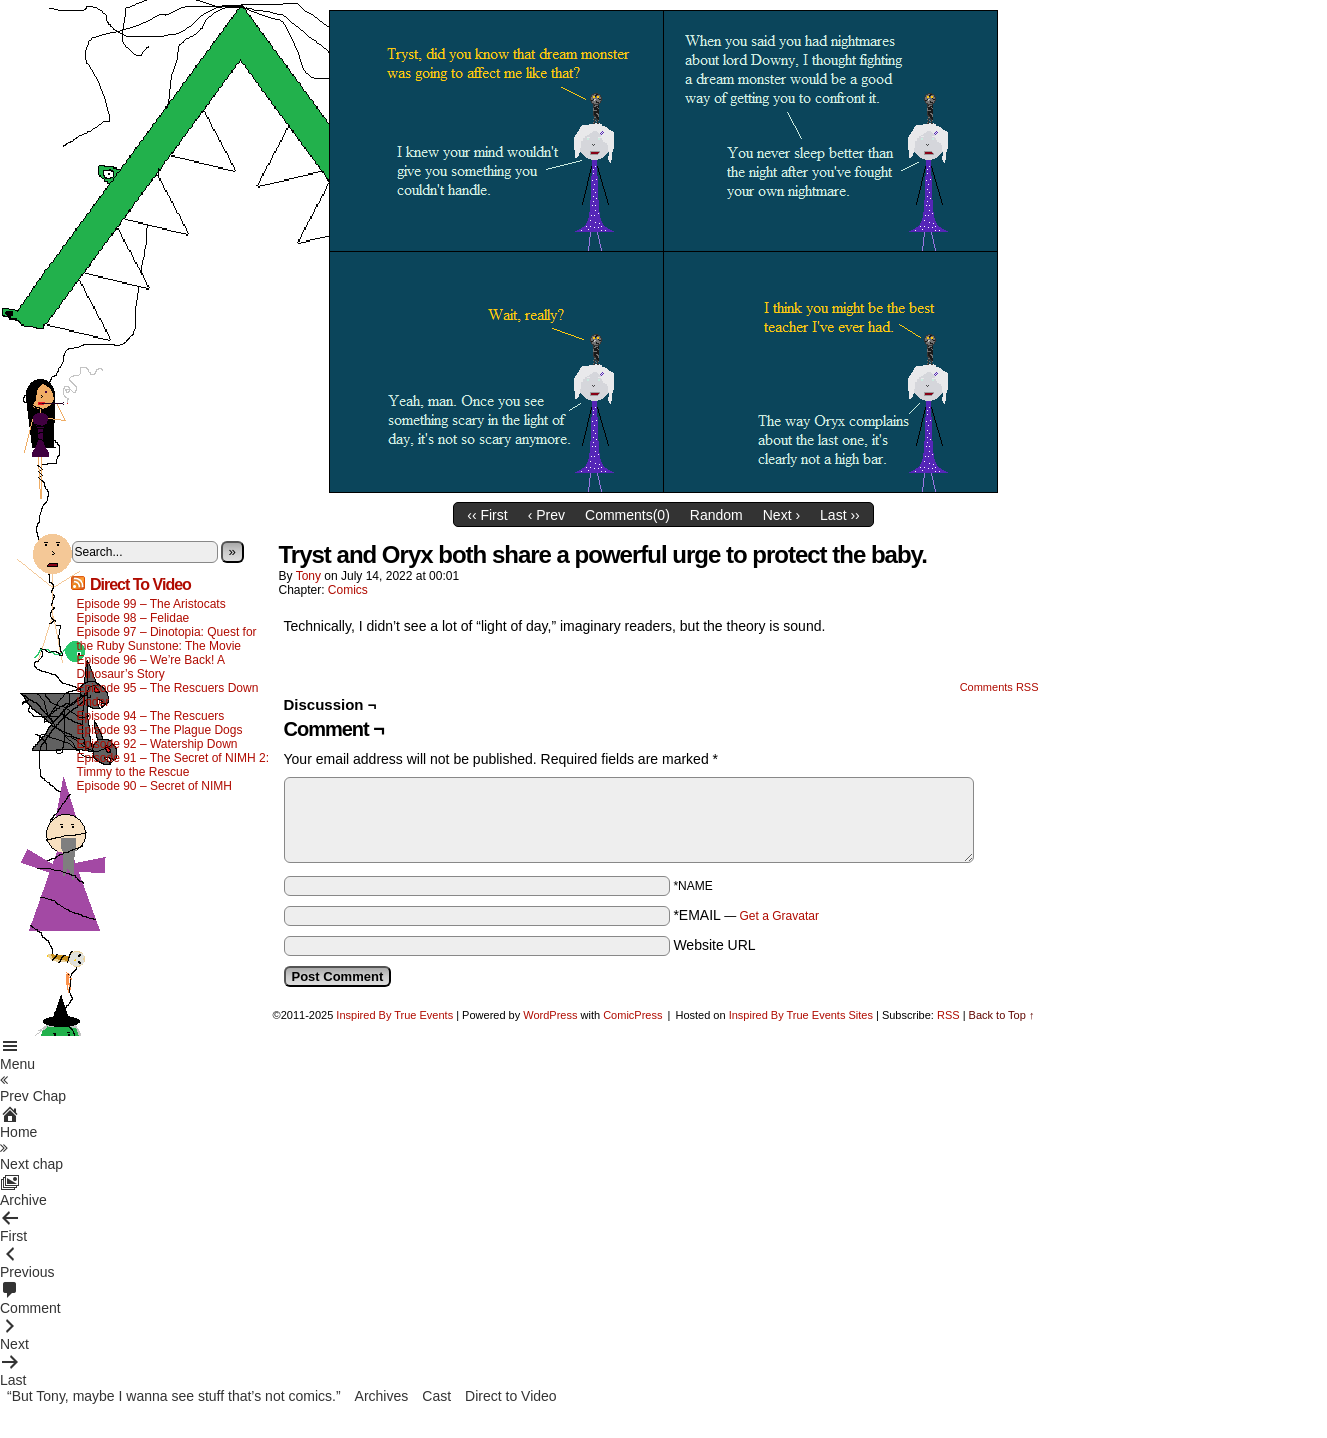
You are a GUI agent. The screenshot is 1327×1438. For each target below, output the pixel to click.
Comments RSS (999, 687)
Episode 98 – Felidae (133, 618)
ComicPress (632, 1015)
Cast (436, 1396)
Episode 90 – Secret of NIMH (154, 786)
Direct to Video (511, 1396)
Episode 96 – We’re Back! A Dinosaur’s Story (151, 667)
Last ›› (840, 515)
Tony (308, 576)
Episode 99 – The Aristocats (151, 604)
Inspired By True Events (394, 1015)
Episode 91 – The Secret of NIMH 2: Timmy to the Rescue (173, 765)
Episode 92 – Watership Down (157, 744)
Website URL (714, 945)
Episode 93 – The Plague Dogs (160, 730)
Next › (781, 515)
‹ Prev (546, 515)
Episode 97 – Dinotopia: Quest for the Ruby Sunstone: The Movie (167, 639)
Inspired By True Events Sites (801, 1015)
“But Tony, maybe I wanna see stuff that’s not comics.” (174, 1396)
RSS (948, 1015)
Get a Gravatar (779, 916)
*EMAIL (746, 915)
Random (716, 515)
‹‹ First (487, 515)
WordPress (550, 1015)
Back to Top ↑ (1002, 1015)
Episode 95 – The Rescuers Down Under (168, 695)
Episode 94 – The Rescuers (151, 716)
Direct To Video (140, 584)
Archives (382, 1396)
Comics (348, 590)
